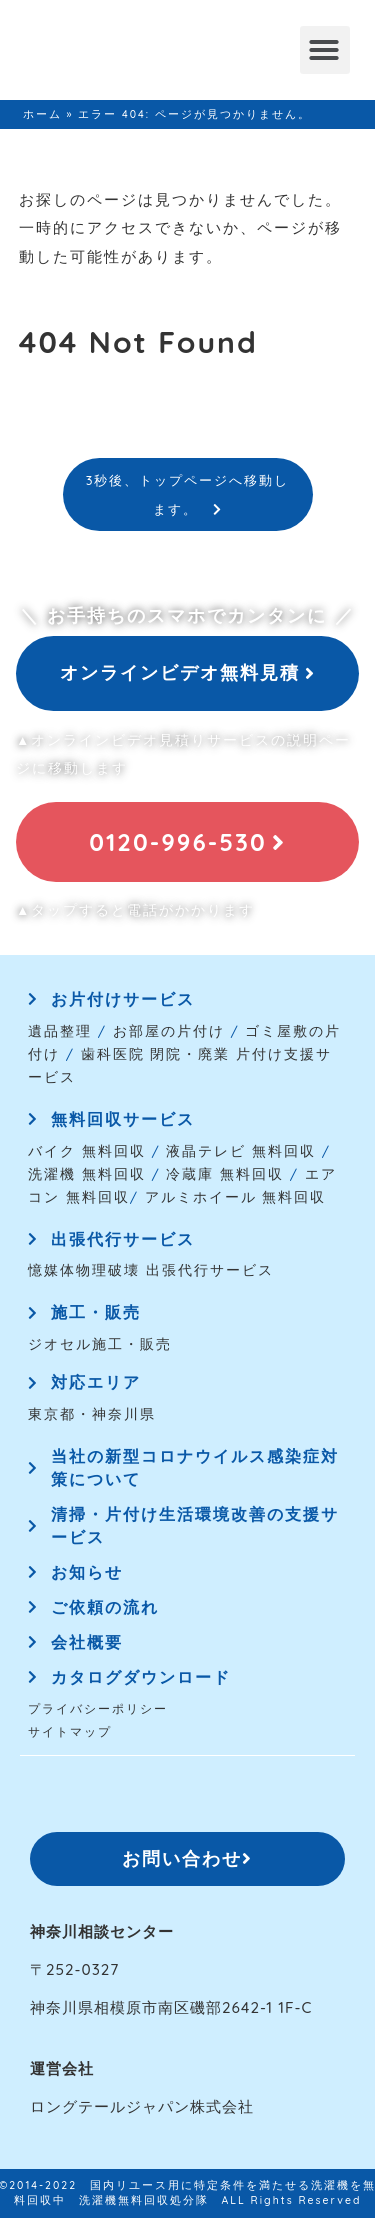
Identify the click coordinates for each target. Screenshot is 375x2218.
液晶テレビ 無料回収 (241, 1150)
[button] (325, 50)
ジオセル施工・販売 (100, 1343)
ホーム (42, 114)
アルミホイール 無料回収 (236, 1196)
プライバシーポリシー (98, 1708)
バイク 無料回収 (87, 1150)
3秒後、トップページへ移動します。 (188, 494)
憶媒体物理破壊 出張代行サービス (151, 1269)
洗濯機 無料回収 (87, 1173)
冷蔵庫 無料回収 (225, 1173)
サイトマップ (70, 1731)
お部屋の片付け (169, 1030)
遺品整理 (60, 1030)
